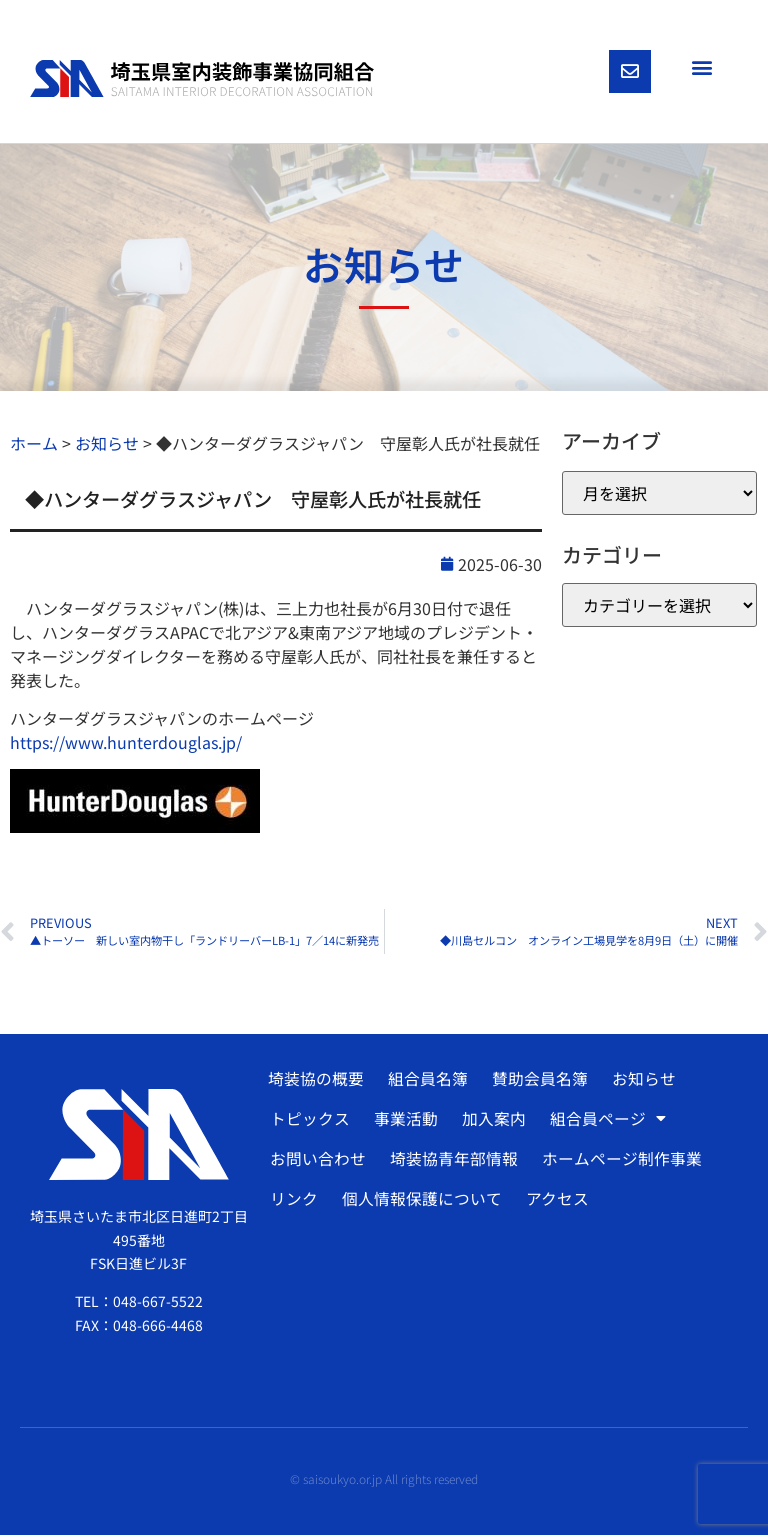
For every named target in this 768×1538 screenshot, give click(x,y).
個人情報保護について (420, 1201)
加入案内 (491, 1121)
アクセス (554, 1201)
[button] (701, 66)
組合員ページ (604, 1121)
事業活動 (404, 1121)
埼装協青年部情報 (452, 1161)
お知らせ (641, 1081)
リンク (293, 1201)
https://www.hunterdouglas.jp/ (126, 745)
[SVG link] (202, 79)
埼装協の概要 (316, 1081)
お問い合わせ (317, 1161)
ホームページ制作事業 (619, 1161)
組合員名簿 (427, 1081)
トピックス (309, 1121)
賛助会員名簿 (538, 1081)
